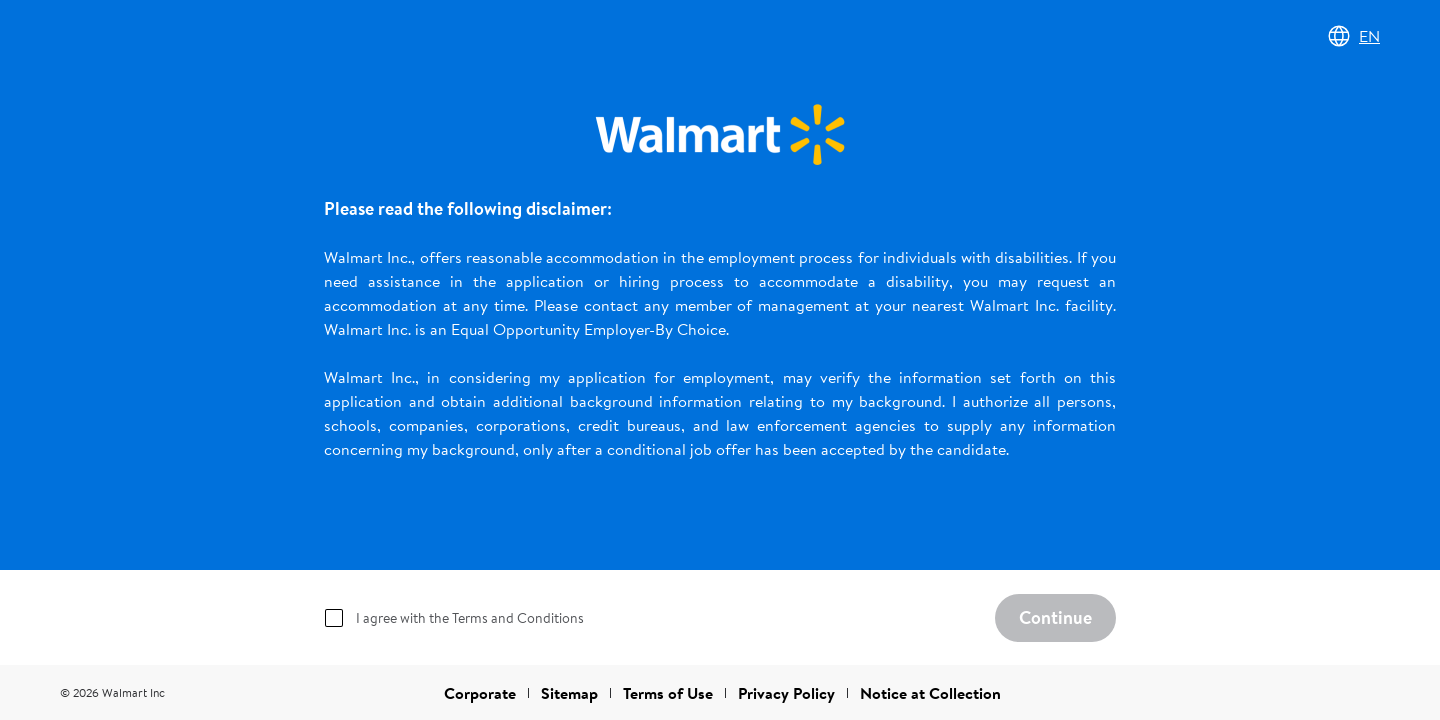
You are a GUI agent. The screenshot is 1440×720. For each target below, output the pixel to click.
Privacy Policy (786, 693)
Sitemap (569, 693)
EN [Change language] (1353, 36)
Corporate (480, 693)
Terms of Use (668, 693)
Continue (1055, 617)
